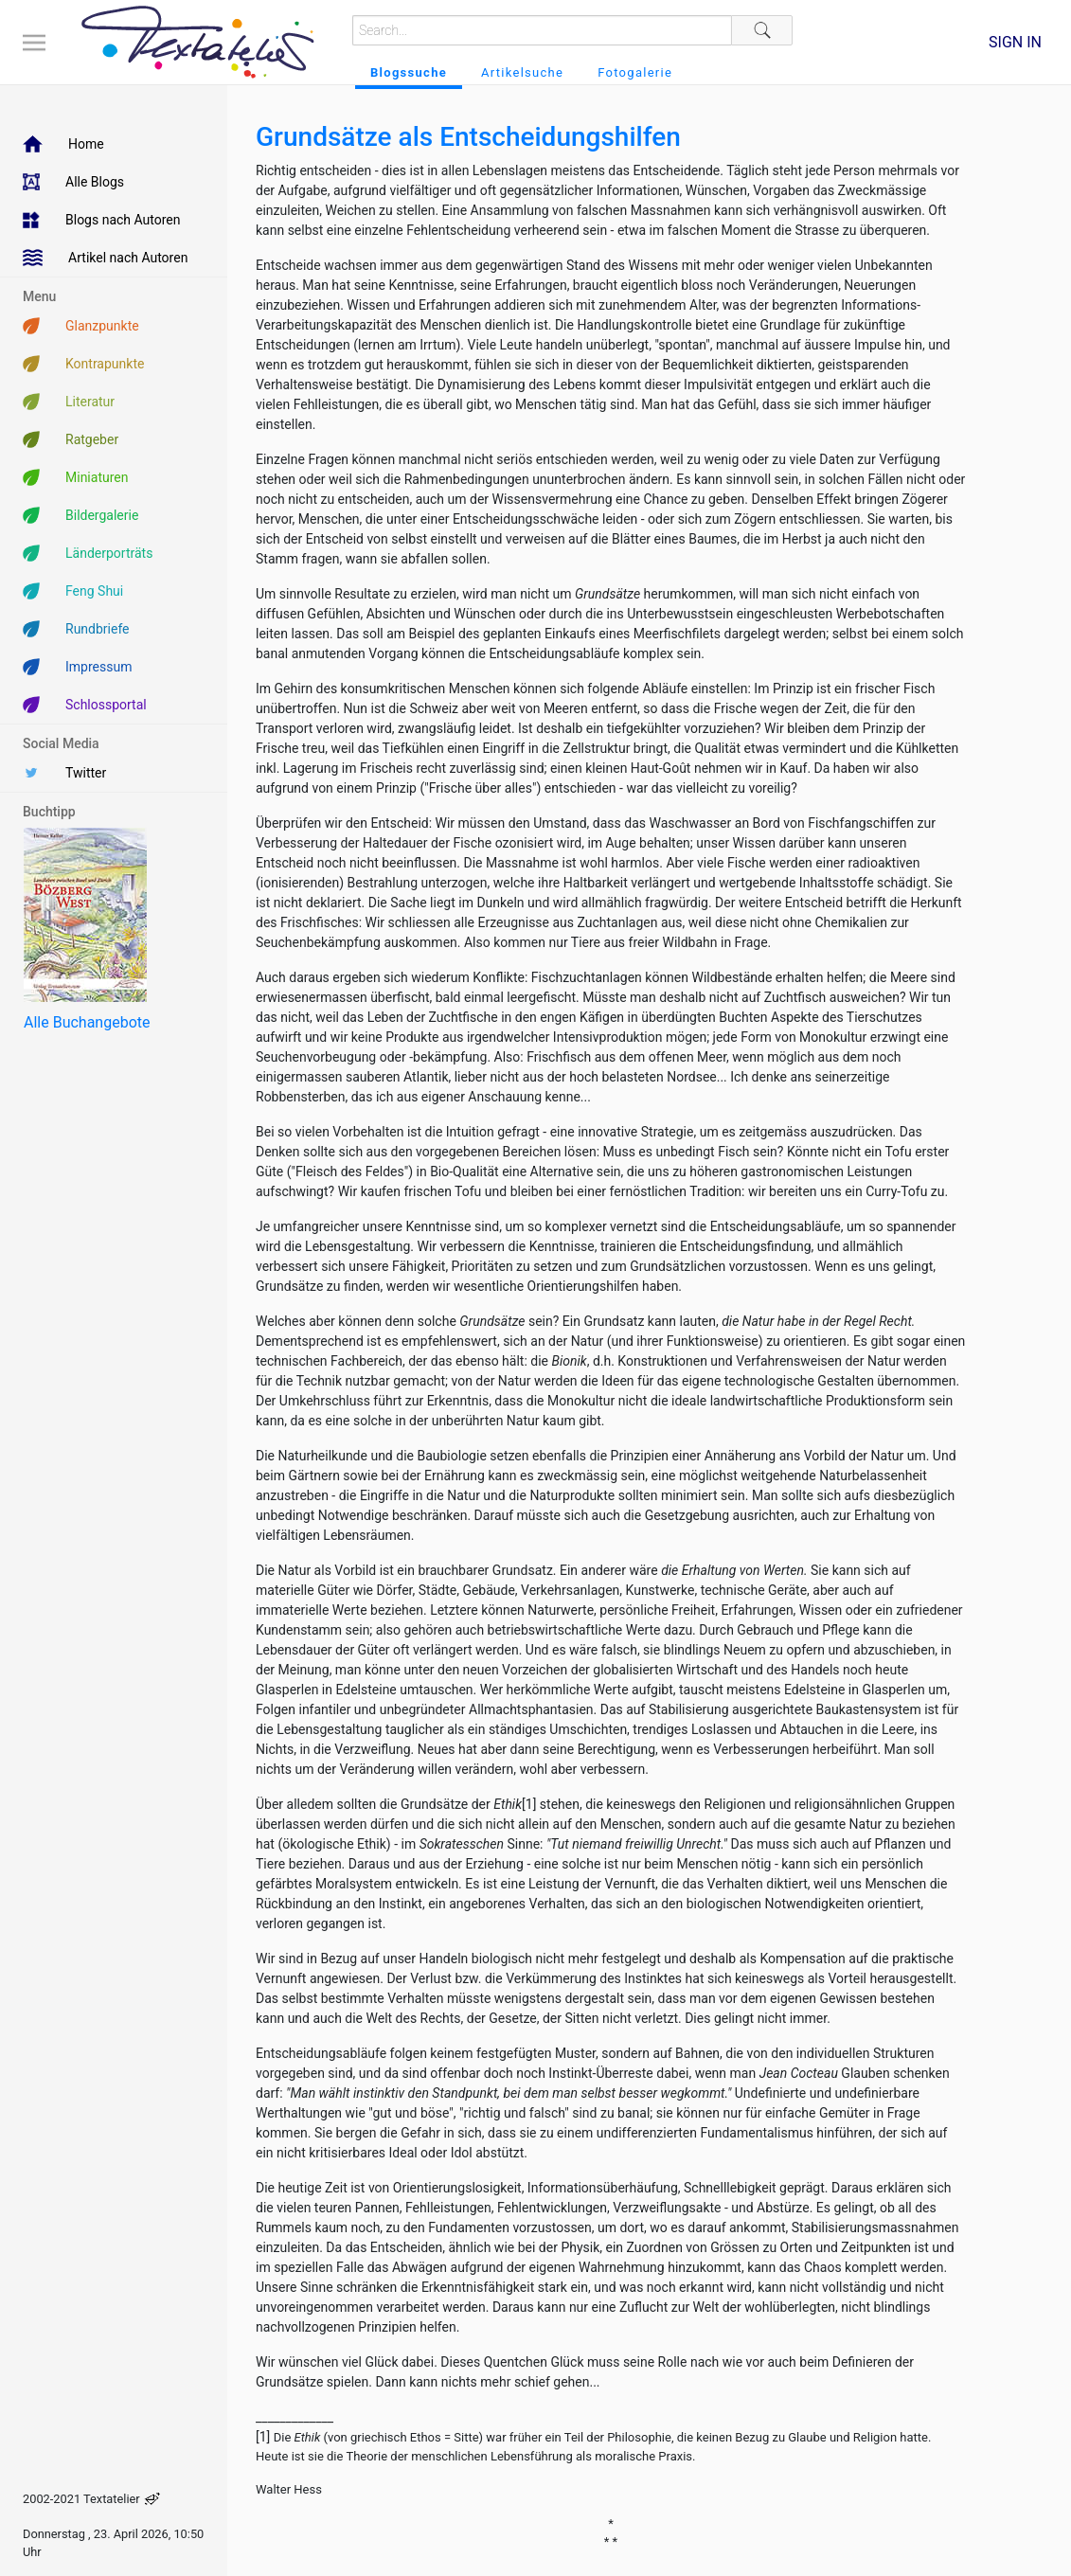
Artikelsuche (522, 72)
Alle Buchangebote (87, 1022)
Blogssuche (408, 72)
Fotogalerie (635, 72)
